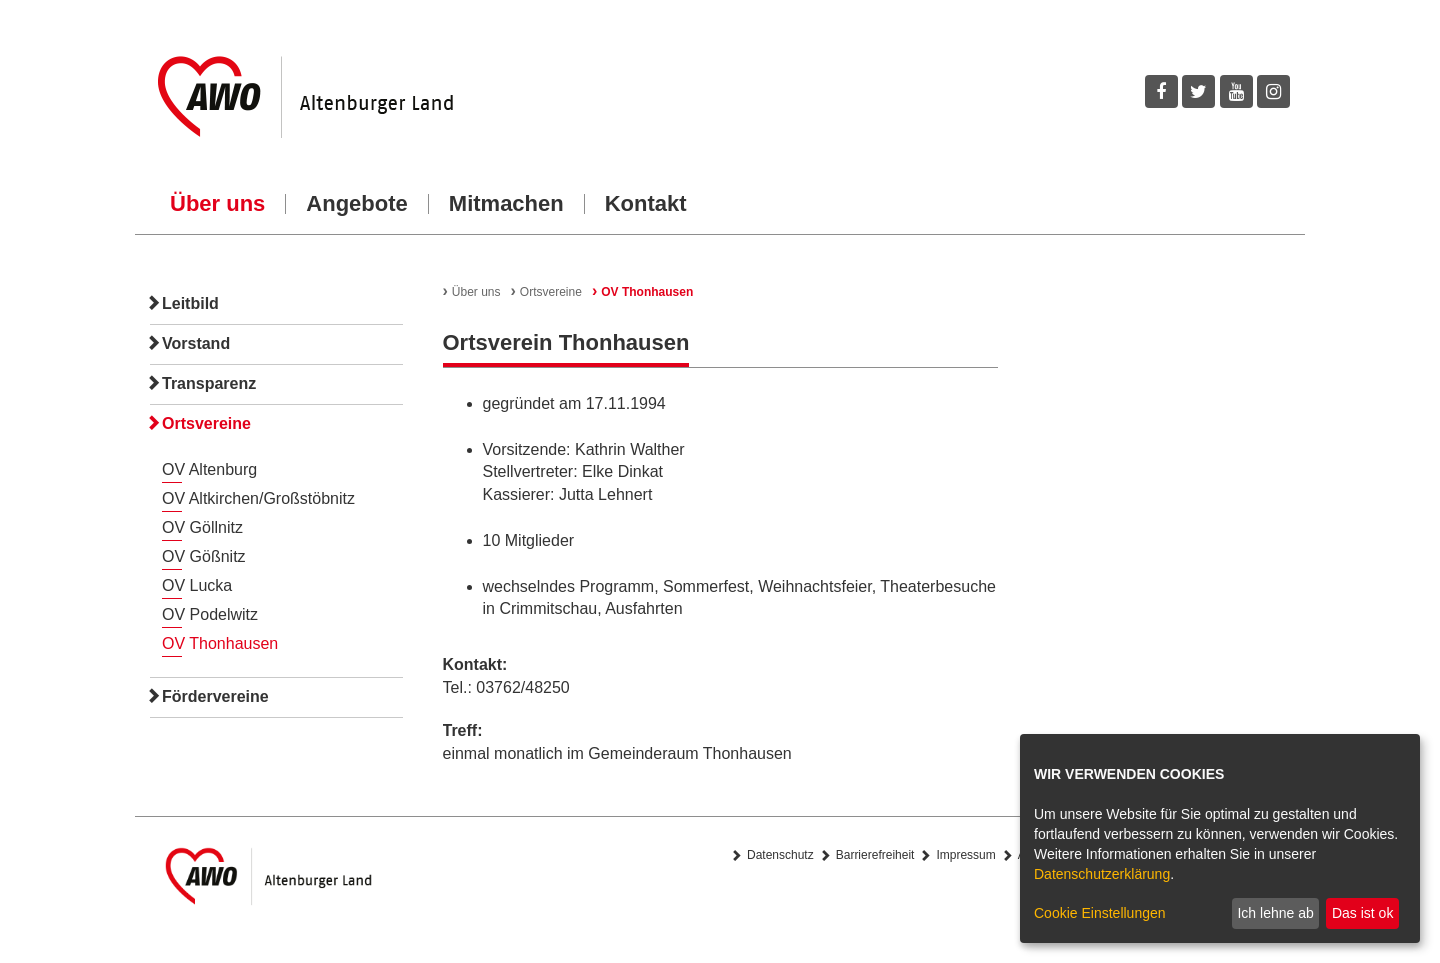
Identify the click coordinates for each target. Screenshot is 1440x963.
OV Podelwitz (210, 614)
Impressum (965, 855)
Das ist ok (1362, 913)
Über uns (217, 204)
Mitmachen (506, 204)
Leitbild (190, 303)
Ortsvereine (206, 423)
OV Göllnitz (202, 527)
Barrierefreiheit (875, 855)
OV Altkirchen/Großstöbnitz (258, 498)
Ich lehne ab (1275, 913)
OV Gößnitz (204, 556)
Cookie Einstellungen (1100, 913)
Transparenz (209, 383)
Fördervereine (215, 696)
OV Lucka (197, 585)
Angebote (356, 204)
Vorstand (196, 343)
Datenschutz (780, 855)
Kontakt (646, 204)
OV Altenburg (209, 469)
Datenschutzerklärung (1102, 874)
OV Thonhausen (220, 643)
